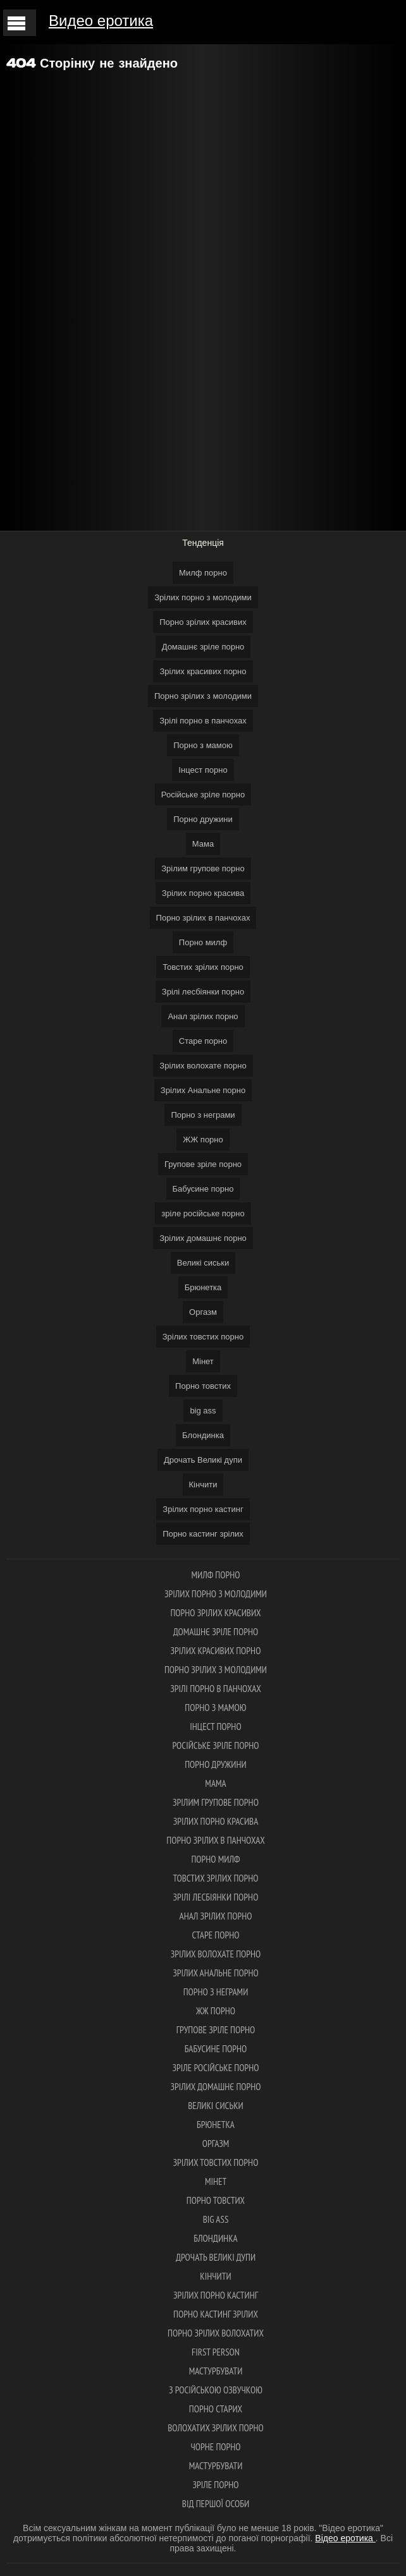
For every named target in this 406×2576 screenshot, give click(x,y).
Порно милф (203, 942)
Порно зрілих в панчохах (203, 917)
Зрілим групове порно (202, 868)
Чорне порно (215, 2447)
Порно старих (215, 2409)
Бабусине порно (203, 1189)
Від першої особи (215, 2504)
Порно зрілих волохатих (216, 2333)
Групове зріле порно (203, 1164)
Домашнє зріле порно (203, 646)
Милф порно (203, 572)
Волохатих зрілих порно (216, 2428)
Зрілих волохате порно (202, 1065)
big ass (203, 1410)
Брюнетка (203, 1287)
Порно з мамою (202, 745)
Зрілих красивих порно (202, 671)
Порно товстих (203, 1386)
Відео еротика (345, 2538)
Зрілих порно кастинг (203, 1509)
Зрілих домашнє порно (203, 1238)
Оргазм (203, 1312)
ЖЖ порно (203, 1139)
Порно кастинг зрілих (203, 1534)
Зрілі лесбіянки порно (203, 991)
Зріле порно (215, 2485)
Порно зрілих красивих (202, 622)
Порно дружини (203, 819)
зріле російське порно (202, 1213)
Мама (203, 844)
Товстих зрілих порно (203, 967)
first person (216, 2352)
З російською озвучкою (215, 2390)
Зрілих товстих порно (203, 1336)
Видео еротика (101, 20)
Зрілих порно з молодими (203, 597)
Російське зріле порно (203, 794)
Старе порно (203, 1041)
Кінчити (203, 1484)
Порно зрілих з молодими (203, 696)
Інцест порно (202, 770)
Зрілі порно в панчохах (202, 720)
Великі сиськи (203, 1262)
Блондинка (203, 1435)
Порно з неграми (203, 1115)
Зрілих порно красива (203, 893)
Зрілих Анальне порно (203, 1090)
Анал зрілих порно (203, 1016)
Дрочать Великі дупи (203, 1460)
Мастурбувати (216, 2371)
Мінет (203, 1361)
